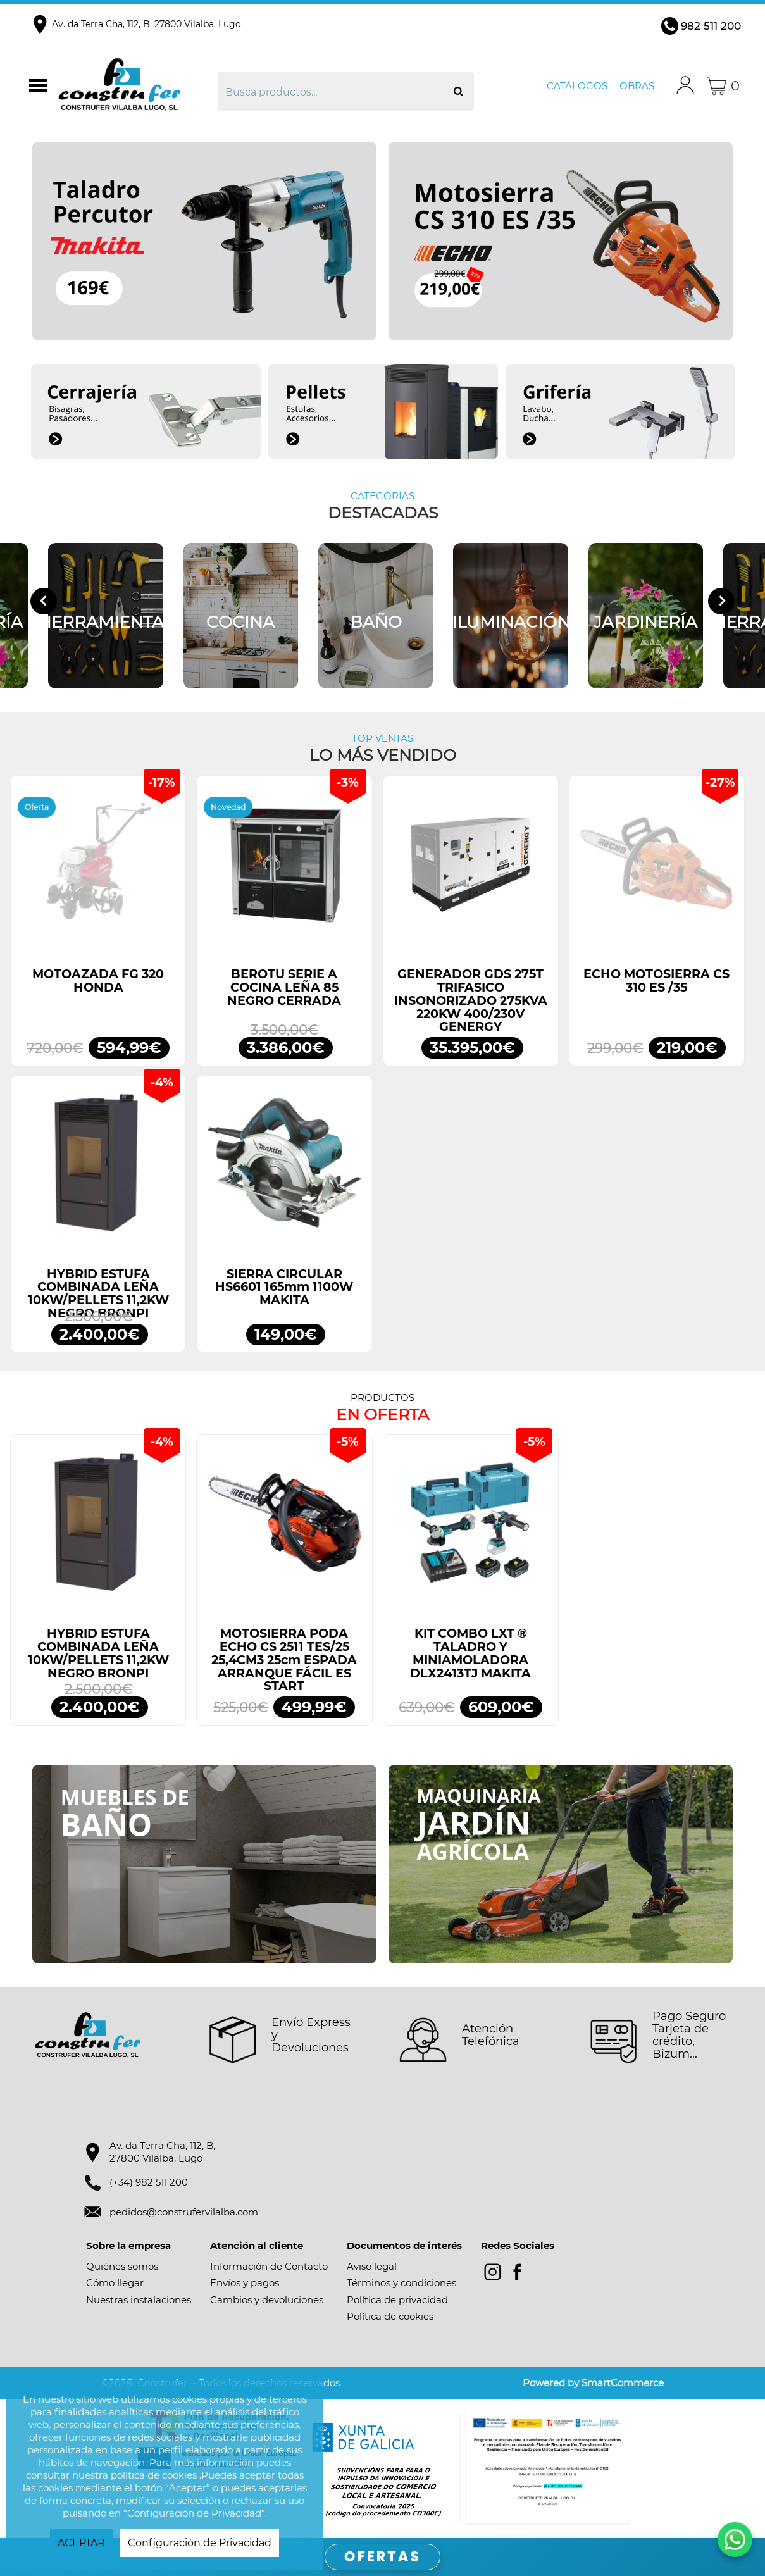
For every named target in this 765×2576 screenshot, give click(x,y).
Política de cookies (390, 2316)
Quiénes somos (122, 2266)
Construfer (136, 86)
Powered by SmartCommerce (593, 2383)
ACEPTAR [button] (81, 2543)
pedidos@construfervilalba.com (183, 2212)
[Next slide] (721, 601)
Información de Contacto (269, 2266)
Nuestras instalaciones (138, 2300)
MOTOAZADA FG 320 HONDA (98, 981)
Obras (636, 86)
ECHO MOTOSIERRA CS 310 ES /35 (656, 981)
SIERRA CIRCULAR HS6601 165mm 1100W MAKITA (284, 1287)
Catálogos (577, 86)
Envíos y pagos (244, 2283)
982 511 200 (711, 26)
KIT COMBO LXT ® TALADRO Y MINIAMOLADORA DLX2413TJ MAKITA (470, 1653)
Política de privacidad (397, 2300)
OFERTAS (382, 2557)
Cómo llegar (115, 2283)
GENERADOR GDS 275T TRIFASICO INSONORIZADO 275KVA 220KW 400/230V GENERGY (470, 1000)
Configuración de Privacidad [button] (199, 2543)
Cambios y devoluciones (266, 2300)
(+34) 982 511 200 (148, 2182)
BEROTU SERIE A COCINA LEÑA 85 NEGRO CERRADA (284, 987)
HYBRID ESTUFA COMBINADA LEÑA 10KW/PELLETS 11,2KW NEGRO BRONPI (98, 1293)
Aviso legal (372, 2266)
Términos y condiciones (401, 2283)
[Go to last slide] (43, 601)
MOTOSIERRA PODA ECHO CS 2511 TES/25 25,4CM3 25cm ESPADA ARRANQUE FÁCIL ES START (284, 1660)
